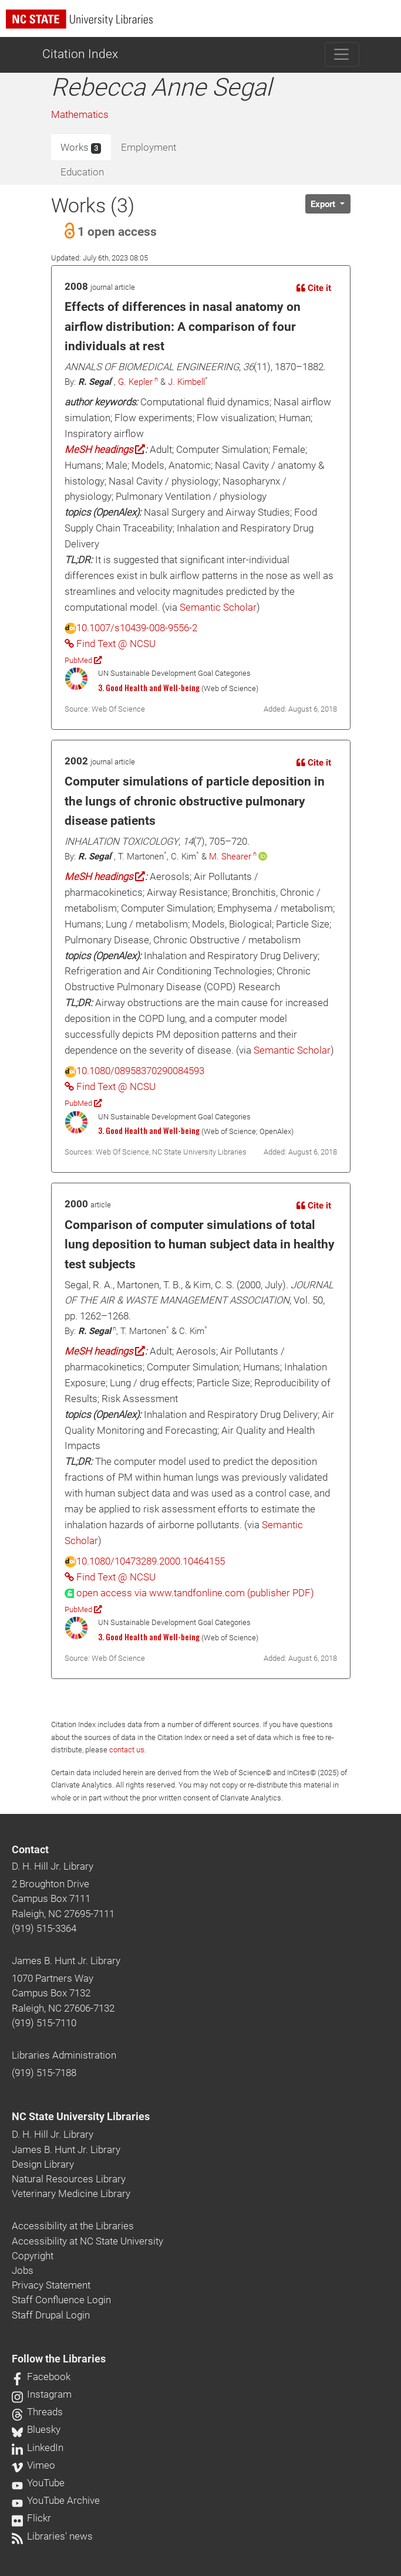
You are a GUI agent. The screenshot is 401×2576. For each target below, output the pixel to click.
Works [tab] (80, 147)
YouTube (38, 2483)
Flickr (31, 2518)
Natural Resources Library (69, 2179)
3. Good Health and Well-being (149, 687)
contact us (126, 1749)
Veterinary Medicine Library (71, 2193)
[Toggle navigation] (342, 54)
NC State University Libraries (81, 2116)
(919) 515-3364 (44, 1928)
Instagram (42, 2394)
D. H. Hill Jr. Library (52, 1866)
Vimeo (33, 2465)
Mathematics (80, 114)
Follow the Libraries (59, 2358)
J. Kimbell (186, 382)
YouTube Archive (56, 2500)
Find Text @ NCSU (110, 643)
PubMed (83, 660)
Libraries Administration (64, 2055)
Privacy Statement (51, 2285)
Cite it (313, 288)
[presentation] (189, 1593)
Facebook (41, 2376)
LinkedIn (37, 2447)
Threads (37, 2412)
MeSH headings (105, 449)
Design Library (43, 2164)
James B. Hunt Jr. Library (66, 1960)
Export (324, 204)
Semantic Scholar (218, 607)
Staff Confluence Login (61, 2300)
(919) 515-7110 (44, 2023)
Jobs (22, 2270)
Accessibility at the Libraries (73, 2226)
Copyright (32, 2256)
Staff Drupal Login (51, 2315)
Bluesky (36, 2429)
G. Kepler (135, 382)
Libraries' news (52, 2536)
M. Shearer (230, 856)
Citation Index (80, 54)
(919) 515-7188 (44, 2073)
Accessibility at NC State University (87, 2241)
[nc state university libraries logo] (203, 24)
